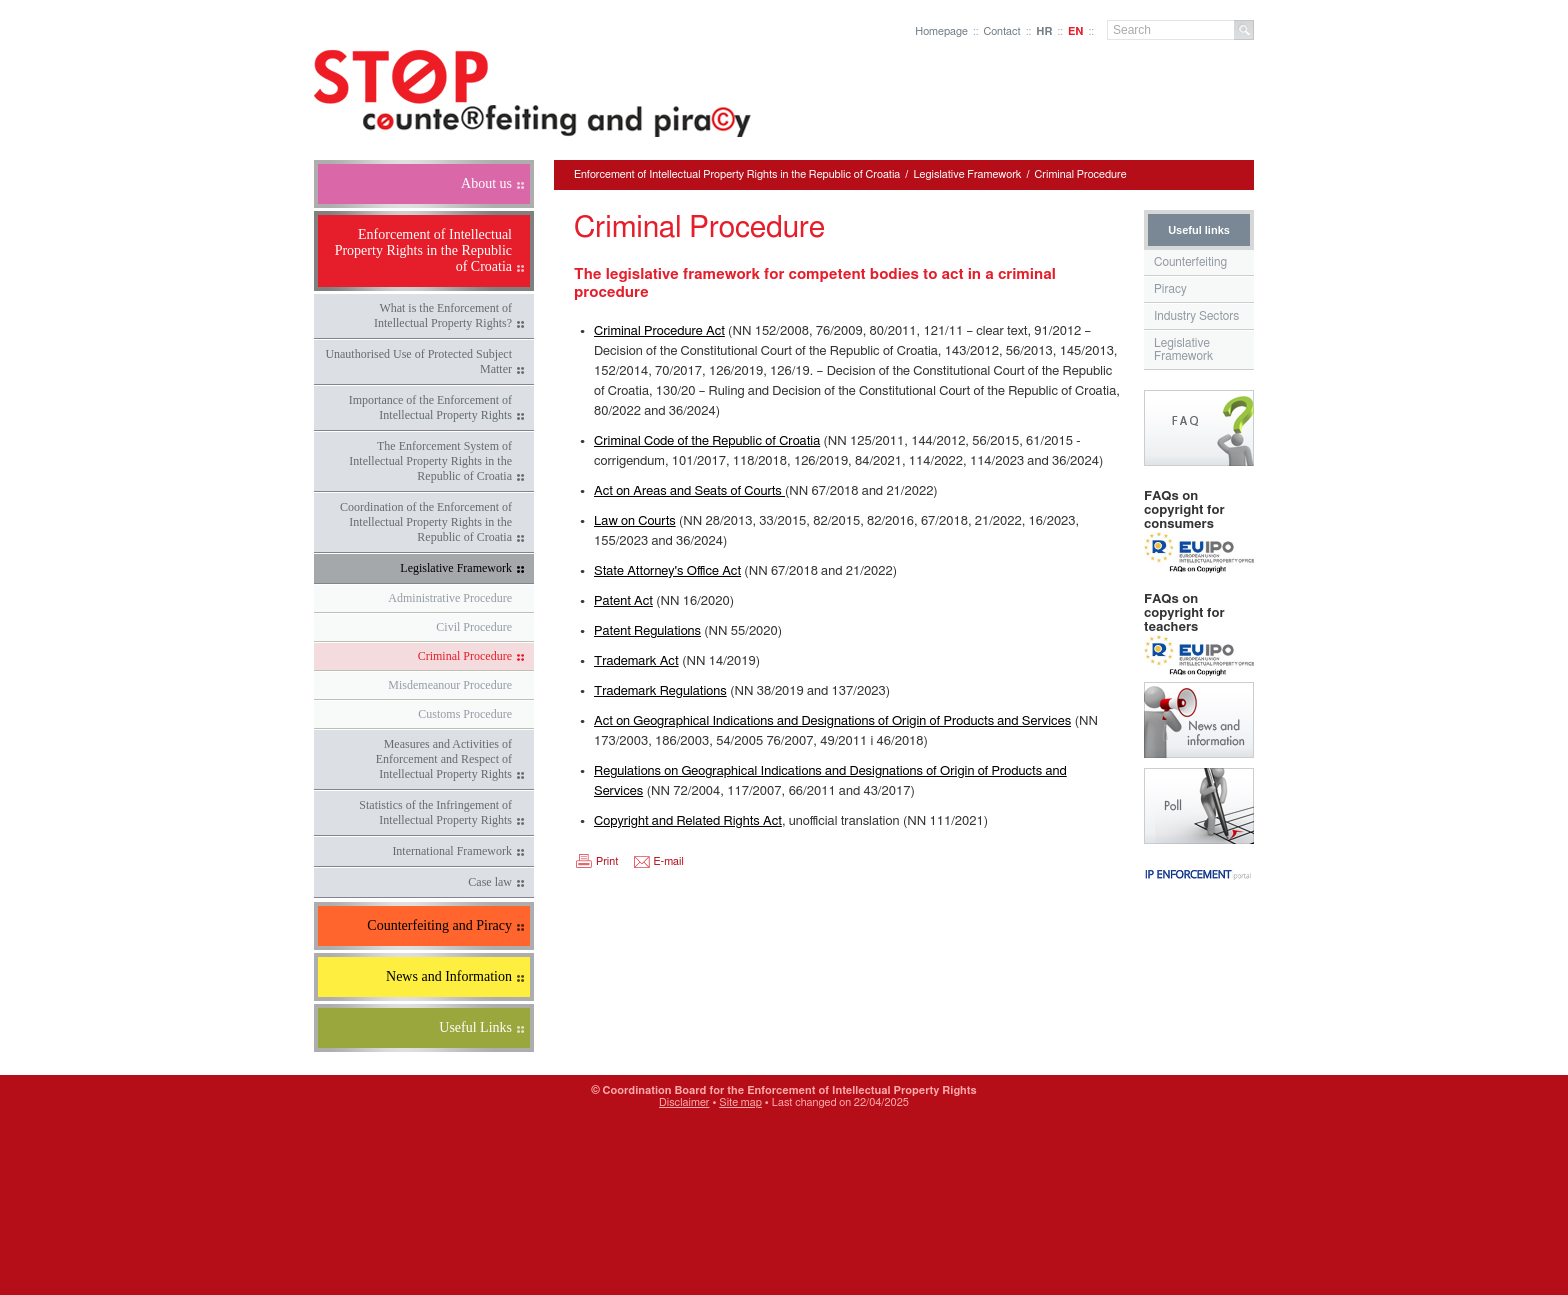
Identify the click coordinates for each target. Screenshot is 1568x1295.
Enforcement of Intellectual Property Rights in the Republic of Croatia (737, 174)
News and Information (1199, 720)
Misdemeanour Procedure (450, 685)
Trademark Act (636, 661)
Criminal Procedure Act (659, 331)
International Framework (452, 851)
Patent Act (623, 601)
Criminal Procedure (465, 656)
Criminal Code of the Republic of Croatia (707, 441)
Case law (490, 882)
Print (607, 861)
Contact (1001, 31)
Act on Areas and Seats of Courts (689, 491)
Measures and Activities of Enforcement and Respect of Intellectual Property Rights (444, 759)
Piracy (1170, 289)
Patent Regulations (647, 631)
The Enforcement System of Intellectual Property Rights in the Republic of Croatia (430, 461)
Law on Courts (635, 521)
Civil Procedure (474, 627)
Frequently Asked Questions (1199, 428)
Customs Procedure (465, 714)
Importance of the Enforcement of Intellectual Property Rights (430, 407)
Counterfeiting (1190, 262)
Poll (1199, 806)
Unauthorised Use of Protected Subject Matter (418, 361)
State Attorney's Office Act (667, 571)
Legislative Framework (456, 568)
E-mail (669, 861)
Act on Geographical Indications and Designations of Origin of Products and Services (832, 721)
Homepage (941, 31)
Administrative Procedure (450, 598)
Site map (740, 1102)
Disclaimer (684, 1102)
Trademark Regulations (660, 691)
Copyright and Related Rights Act (688, 821)
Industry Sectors (1196, 316)
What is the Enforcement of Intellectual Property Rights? (443, 315)
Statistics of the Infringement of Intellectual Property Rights (435, 812)
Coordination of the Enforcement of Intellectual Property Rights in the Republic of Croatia (426, 522)
